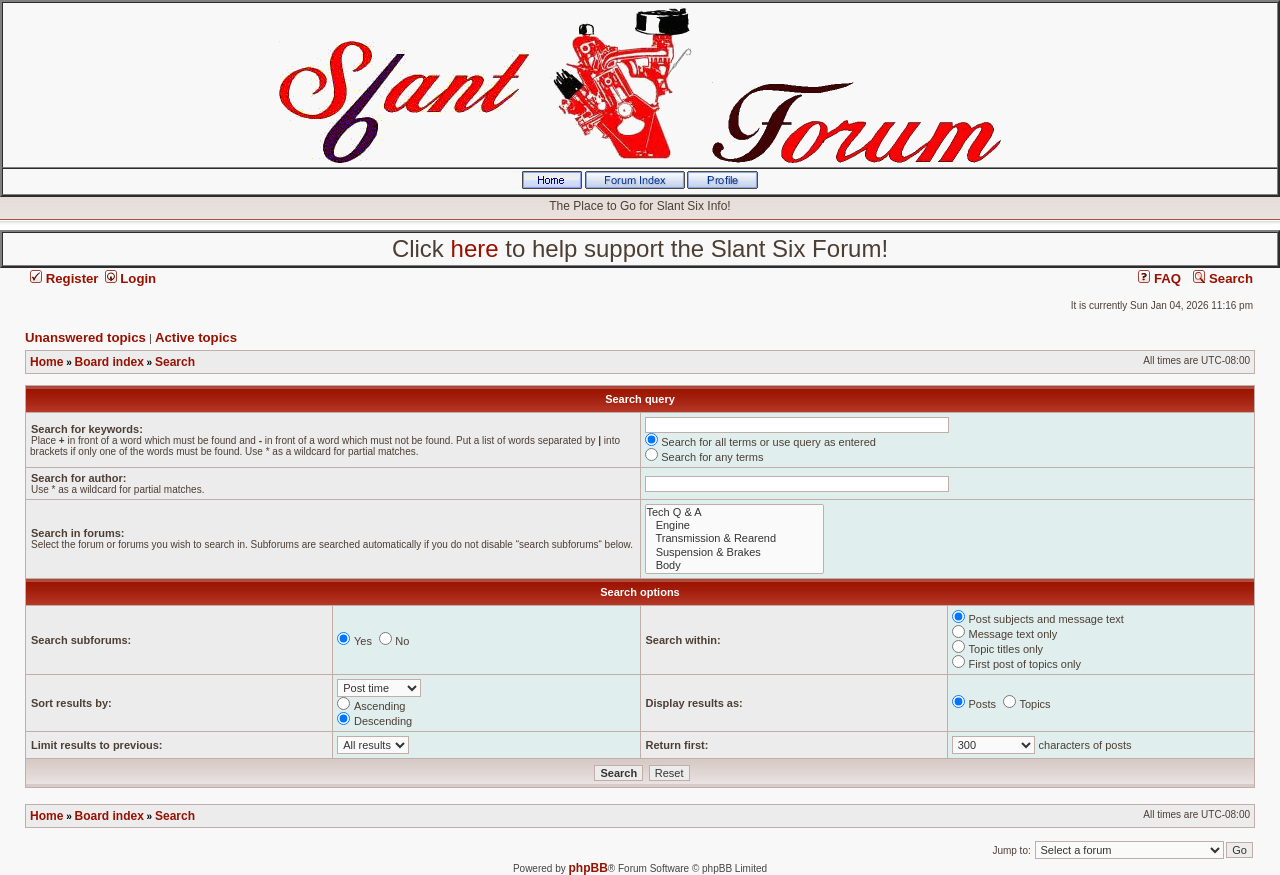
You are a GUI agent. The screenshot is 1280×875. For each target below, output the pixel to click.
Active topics (196, 337)
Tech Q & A (734, 512)
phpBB (588, 868)
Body (734, 565)
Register (64, 278)
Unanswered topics (85, 337)
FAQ (1159, 278)
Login (131, 278)
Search (1223, 278)
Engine (734, 525)
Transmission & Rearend (734, 538)
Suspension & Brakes (734, 552)
